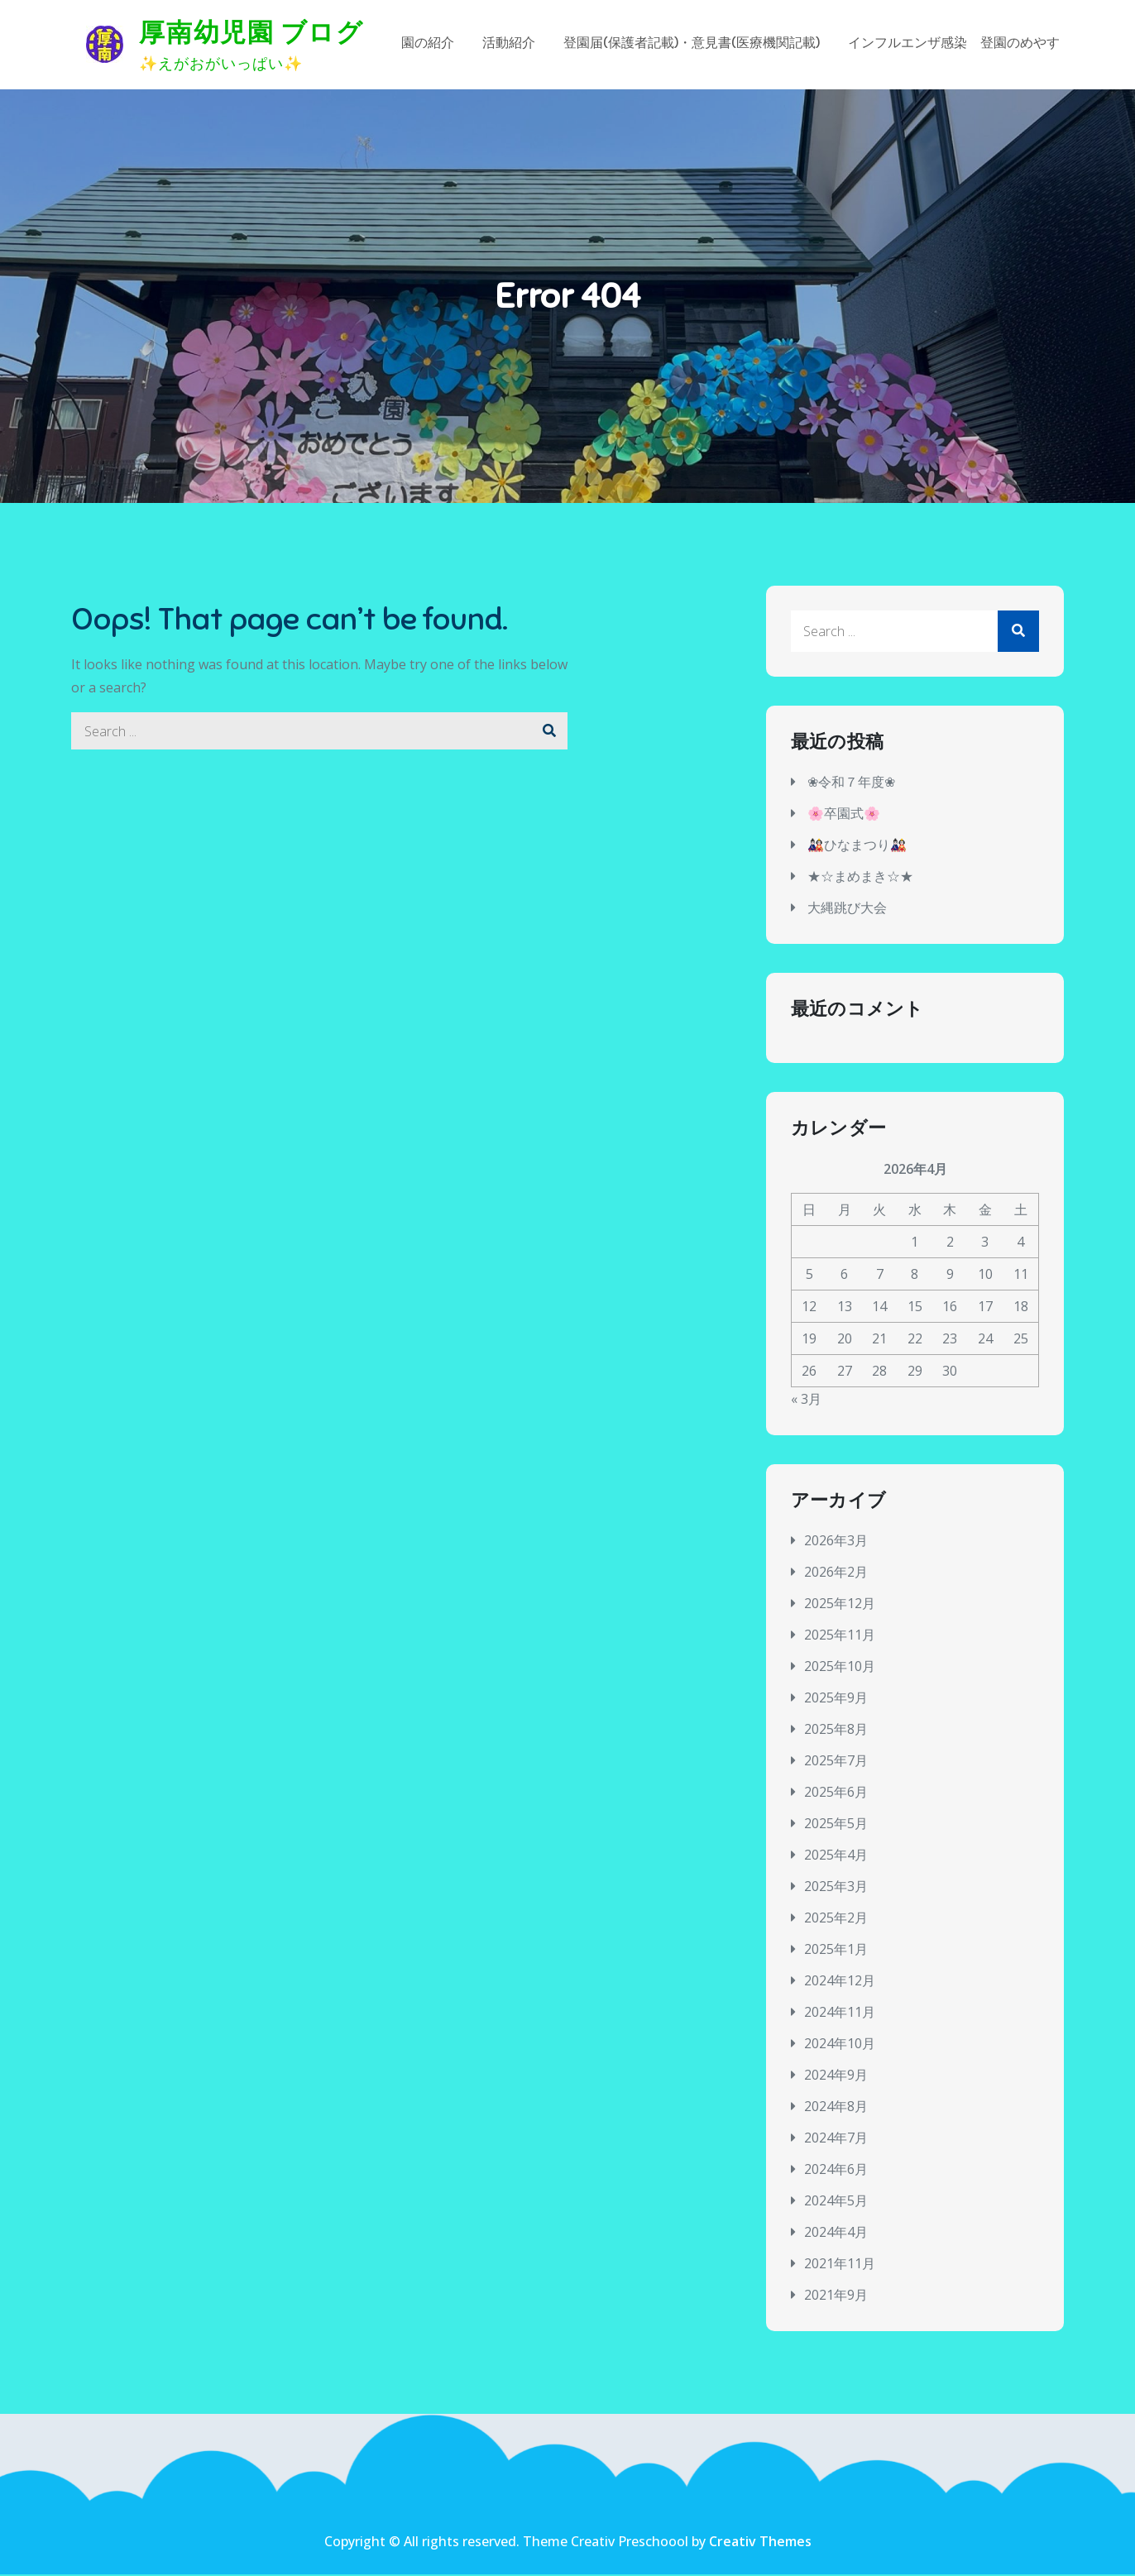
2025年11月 (839, 1636)
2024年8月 (836, 2108)
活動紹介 (508, 44)
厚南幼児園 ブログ (252, 33)
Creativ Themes (760, 2543)
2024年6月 (836, 2171)
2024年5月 (836, 2202)
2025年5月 (836, 1825)
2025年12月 (839, 1605)
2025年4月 (836, 1856)
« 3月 (806, 1400)
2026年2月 (836, 1573)
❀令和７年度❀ (851, 784)
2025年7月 (836, 1762)
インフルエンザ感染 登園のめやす (954, 44)
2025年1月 (836, 1951)
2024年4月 (836, 2233)
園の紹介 (427, 44)
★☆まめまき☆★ (860, 878)
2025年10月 (839, 1668)
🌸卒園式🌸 (843, 816)
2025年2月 (836, 1919)
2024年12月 (839, 1982)
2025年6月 (836, 1793)
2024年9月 (836, 2076)
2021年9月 (836, 2296)
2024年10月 (839, 2045)
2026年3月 (836, 1542)
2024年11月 (839, 2013)
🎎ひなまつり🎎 (857, 847)
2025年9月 (836, 1699)
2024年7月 (836, 2139)
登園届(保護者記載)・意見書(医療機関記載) (691, 44)
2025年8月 (836, 1730)
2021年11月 (839, 2265)
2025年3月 (836, 1888)
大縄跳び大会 (847, 910)
